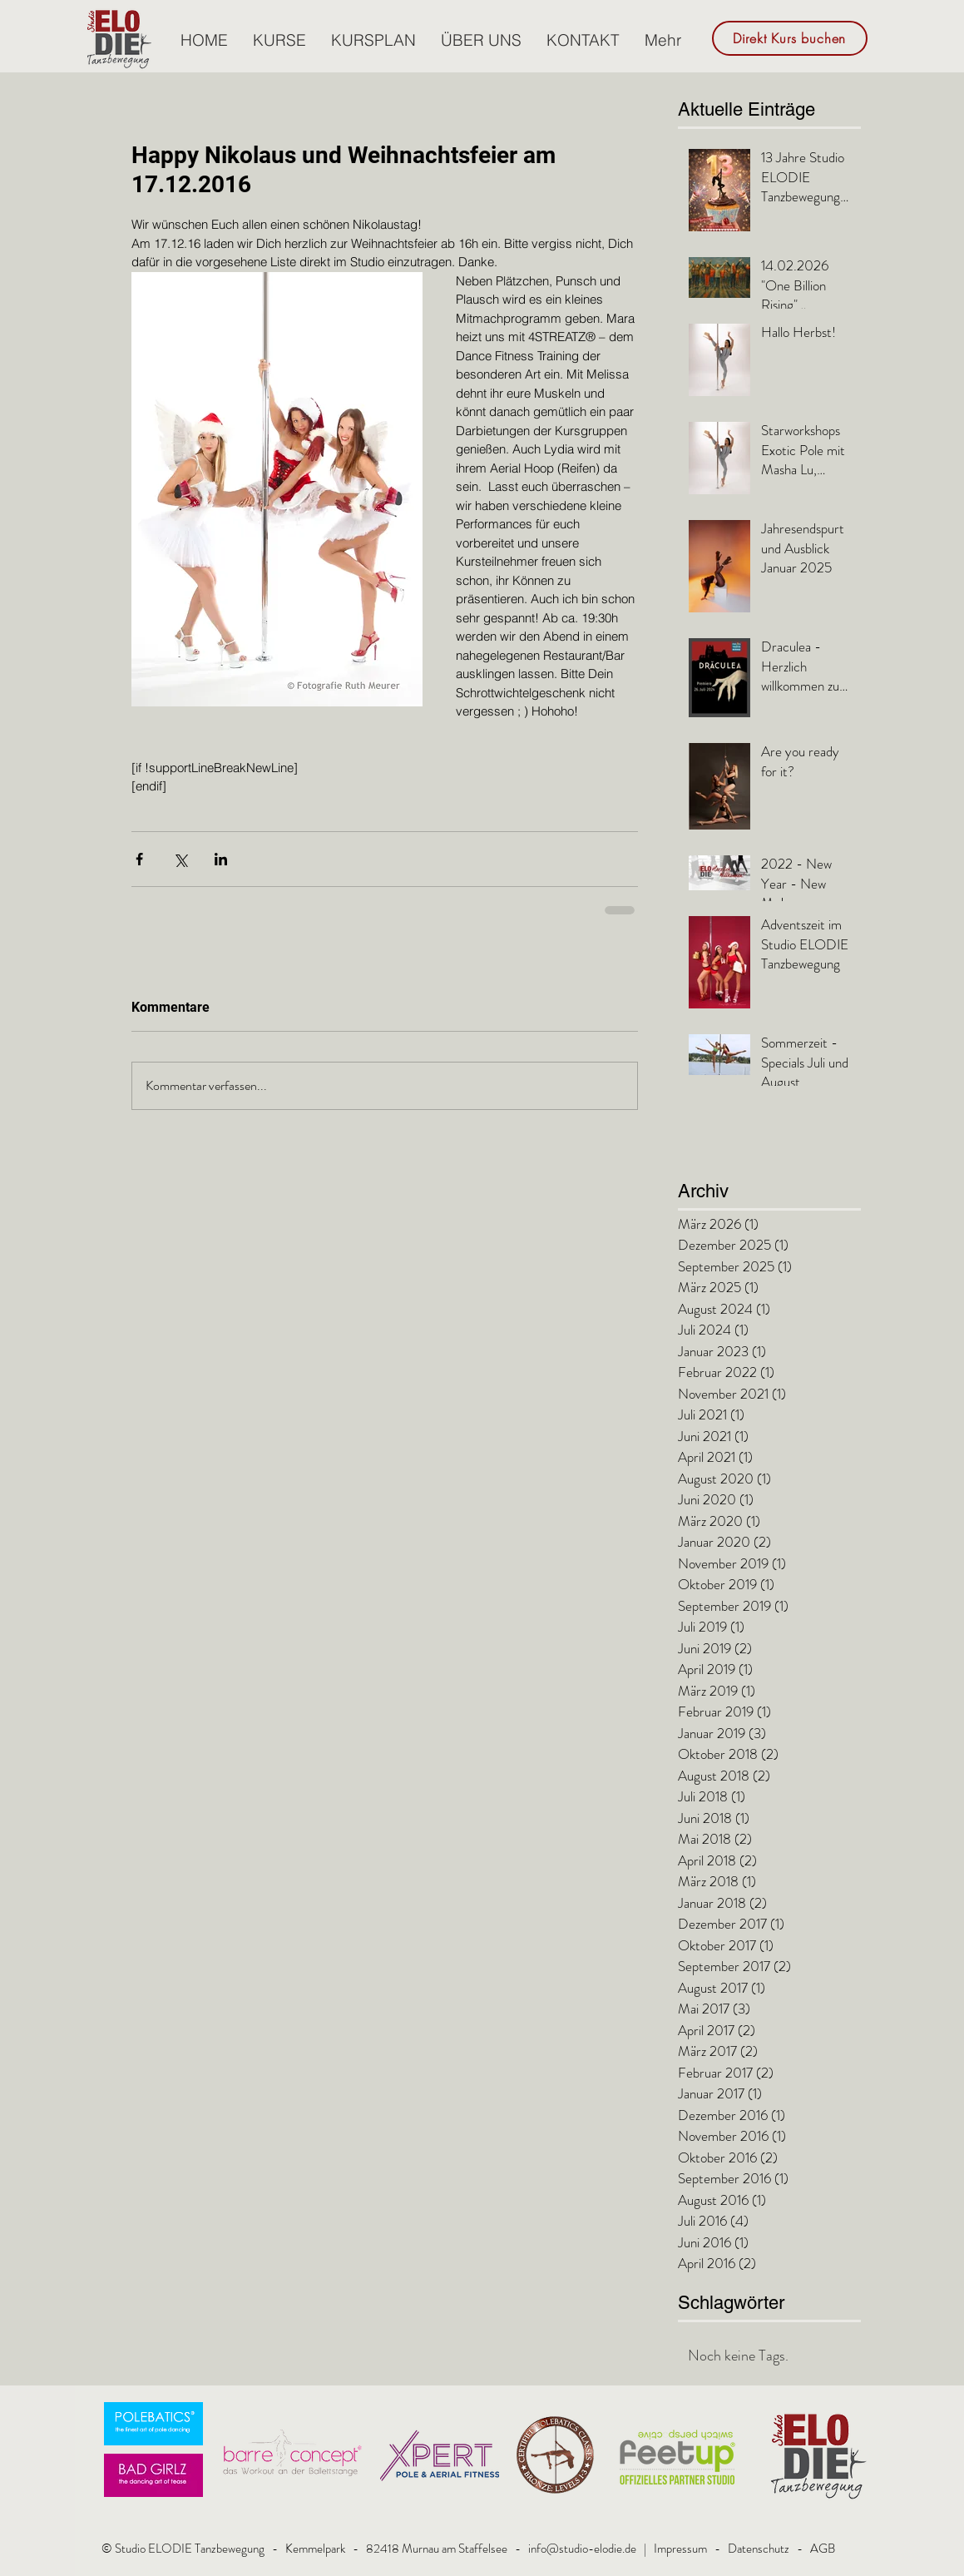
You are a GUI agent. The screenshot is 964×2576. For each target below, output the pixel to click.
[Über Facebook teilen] (139, 859)
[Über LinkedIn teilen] (221, 859)
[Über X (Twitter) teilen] (180, 859)
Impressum (680, 2548)
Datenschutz (758, 2548)
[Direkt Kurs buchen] (790, 38)
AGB (822, 2548)
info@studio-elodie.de (582, 2548)
